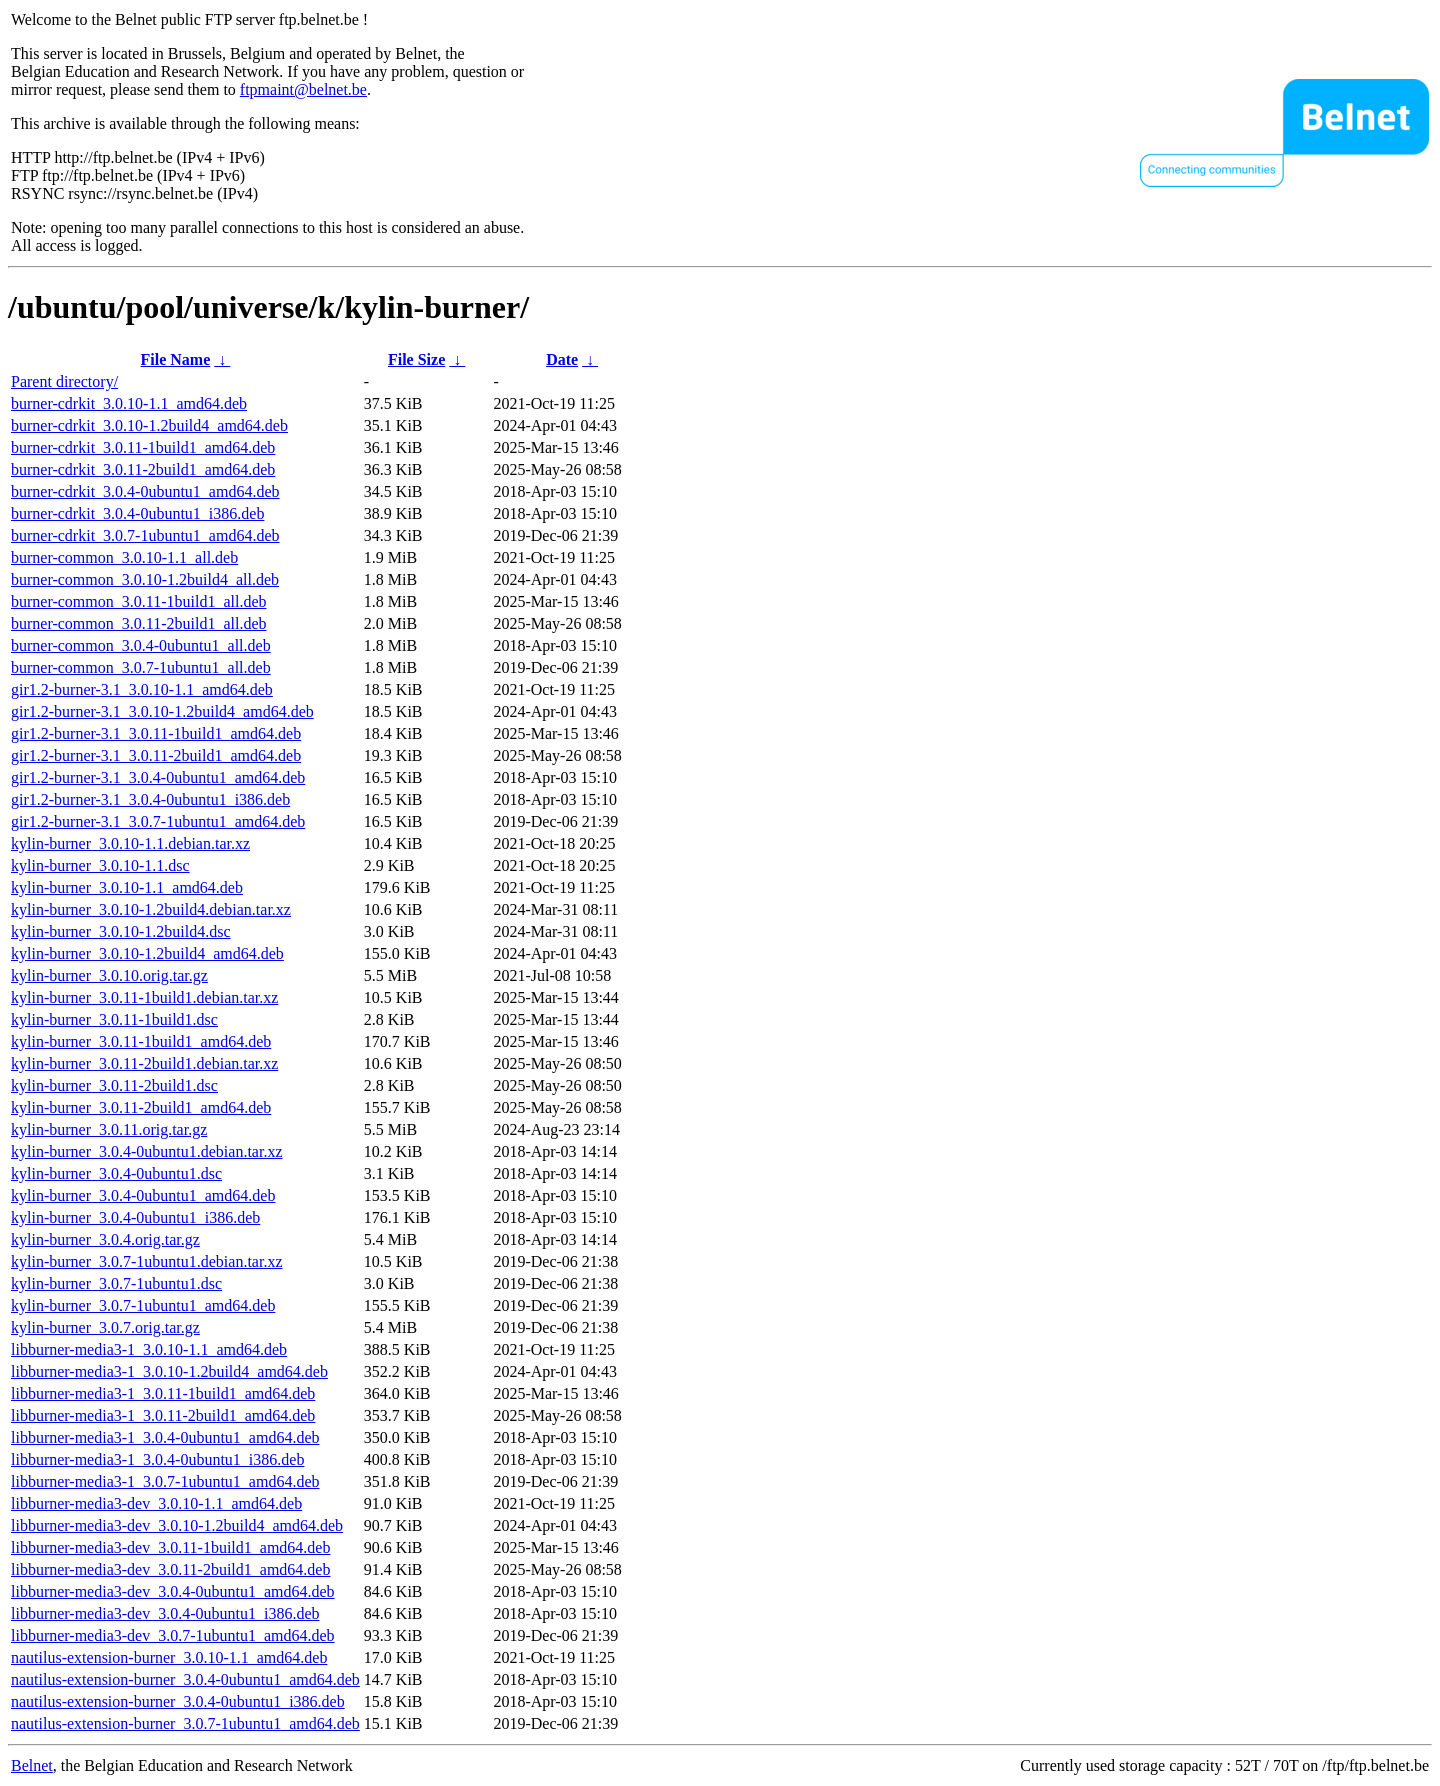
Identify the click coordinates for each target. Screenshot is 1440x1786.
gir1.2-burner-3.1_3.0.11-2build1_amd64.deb (156, 755)
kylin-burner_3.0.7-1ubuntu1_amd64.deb (143, 1305)
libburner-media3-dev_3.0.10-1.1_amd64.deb (156, 1503)
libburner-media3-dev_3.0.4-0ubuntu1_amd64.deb (173, 1591)
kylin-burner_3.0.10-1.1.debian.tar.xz (130, 843)
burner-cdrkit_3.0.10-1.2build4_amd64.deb (149, 425)
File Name (176, 359)
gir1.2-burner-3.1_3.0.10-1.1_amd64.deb (142, 689)
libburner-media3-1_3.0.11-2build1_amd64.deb (163, 1415)
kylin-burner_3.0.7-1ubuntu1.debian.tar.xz (147, 1261)
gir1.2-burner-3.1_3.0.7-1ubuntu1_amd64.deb (158, 821)
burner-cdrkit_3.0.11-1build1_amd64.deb (143, 447)
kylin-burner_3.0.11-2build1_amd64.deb (141, 1107)
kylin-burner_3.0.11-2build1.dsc (114, 1085)
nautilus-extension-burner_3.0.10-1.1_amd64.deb (169, 1657)
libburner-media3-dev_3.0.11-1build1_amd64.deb (170, 1547)
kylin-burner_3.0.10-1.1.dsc (100, 865)
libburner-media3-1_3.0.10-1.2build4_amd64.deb (169, 1371)
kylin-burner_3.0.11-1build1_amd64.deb (141, 1041)
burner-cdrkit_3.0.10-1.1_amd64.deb (129, 403)
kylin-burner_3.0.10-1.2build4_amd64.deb (147, 953)
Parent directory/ (64, 381)
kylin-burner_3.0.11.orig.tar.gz (109, 1129)
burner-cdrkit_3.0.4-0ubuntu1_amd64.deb (145, 491)
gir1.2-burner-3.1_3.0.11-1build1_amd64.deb (156, 733)
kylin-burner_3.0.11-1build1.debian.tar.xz (144, 997)
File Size (416, 359)
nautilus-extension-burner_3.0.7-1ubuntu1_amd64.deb (185, 1723)
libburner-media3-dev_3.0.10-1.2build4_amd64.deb (177, 1525)
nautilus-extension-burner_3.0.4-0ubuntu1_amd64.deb (185, 1679)
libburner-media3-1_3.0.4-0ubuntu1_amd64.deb (165, 1437)
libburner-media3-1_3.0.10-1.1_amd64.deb (149, 1349)
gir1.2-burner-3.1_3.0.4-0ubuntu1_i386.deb (150, 799)
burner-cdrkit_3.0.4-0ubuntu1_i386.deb (137, 513)
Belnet (32, 1765)
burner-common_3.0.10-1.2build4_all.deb (145, 579)
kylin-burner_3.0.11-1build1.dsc (114, 1019)
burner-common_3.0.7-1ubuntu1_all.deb (141, 667)
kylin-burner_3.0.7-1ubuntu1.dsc (116, 1283)
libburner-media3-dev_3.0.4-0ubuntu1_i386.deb (165, 1613)
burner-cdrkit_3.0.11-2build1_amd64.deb (143, 469)
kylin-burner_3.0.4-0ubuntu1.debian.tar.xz (147, 1151)
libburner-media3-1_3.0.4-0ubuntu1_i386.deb (157, 1459)
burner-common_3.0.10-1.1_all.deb (124, 557)
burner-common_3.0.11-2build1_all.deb (138, 623)
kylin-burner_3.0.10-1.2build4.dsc (121, 931)
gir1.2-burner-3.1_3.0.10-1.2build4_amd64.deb (162, 711)
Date (562, 359)
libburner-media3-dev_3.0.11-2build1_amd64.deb (170, 1569)
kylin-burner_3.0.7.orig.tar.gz (105, 1327)
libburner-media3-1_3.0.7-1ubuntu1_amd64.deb (165, 1481)
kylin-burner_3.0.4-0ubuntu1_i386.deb (135, 1217)
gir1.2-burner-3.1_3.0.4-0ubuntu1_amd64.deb (158, 777)
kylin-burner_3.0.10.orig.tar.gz (109, 975)
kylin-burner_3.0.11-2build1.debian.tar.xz (144, 1063)
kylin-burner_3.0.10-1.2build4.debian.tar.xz (151, 909)
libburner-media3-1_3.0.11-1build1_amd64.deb (163, 1393)
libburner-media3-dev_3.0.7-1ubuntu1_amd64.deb (173, 1635)
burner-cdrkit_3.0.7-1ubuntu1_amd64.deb (145, 535)
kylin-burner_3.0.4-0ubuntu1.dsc (116, 1173)
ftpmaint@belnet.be (303, 89)
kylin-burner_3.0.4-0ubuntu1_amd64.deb (143, 1195)
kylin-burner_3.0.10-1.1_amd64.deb (127, 887)
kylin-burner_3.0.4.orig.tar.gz (105, 1239)
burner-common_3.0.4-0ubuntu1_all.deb (141, 645)
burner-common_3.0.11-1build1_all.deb (138, 601)
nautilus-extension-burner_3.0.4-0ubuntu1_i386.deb (178, 1701)
